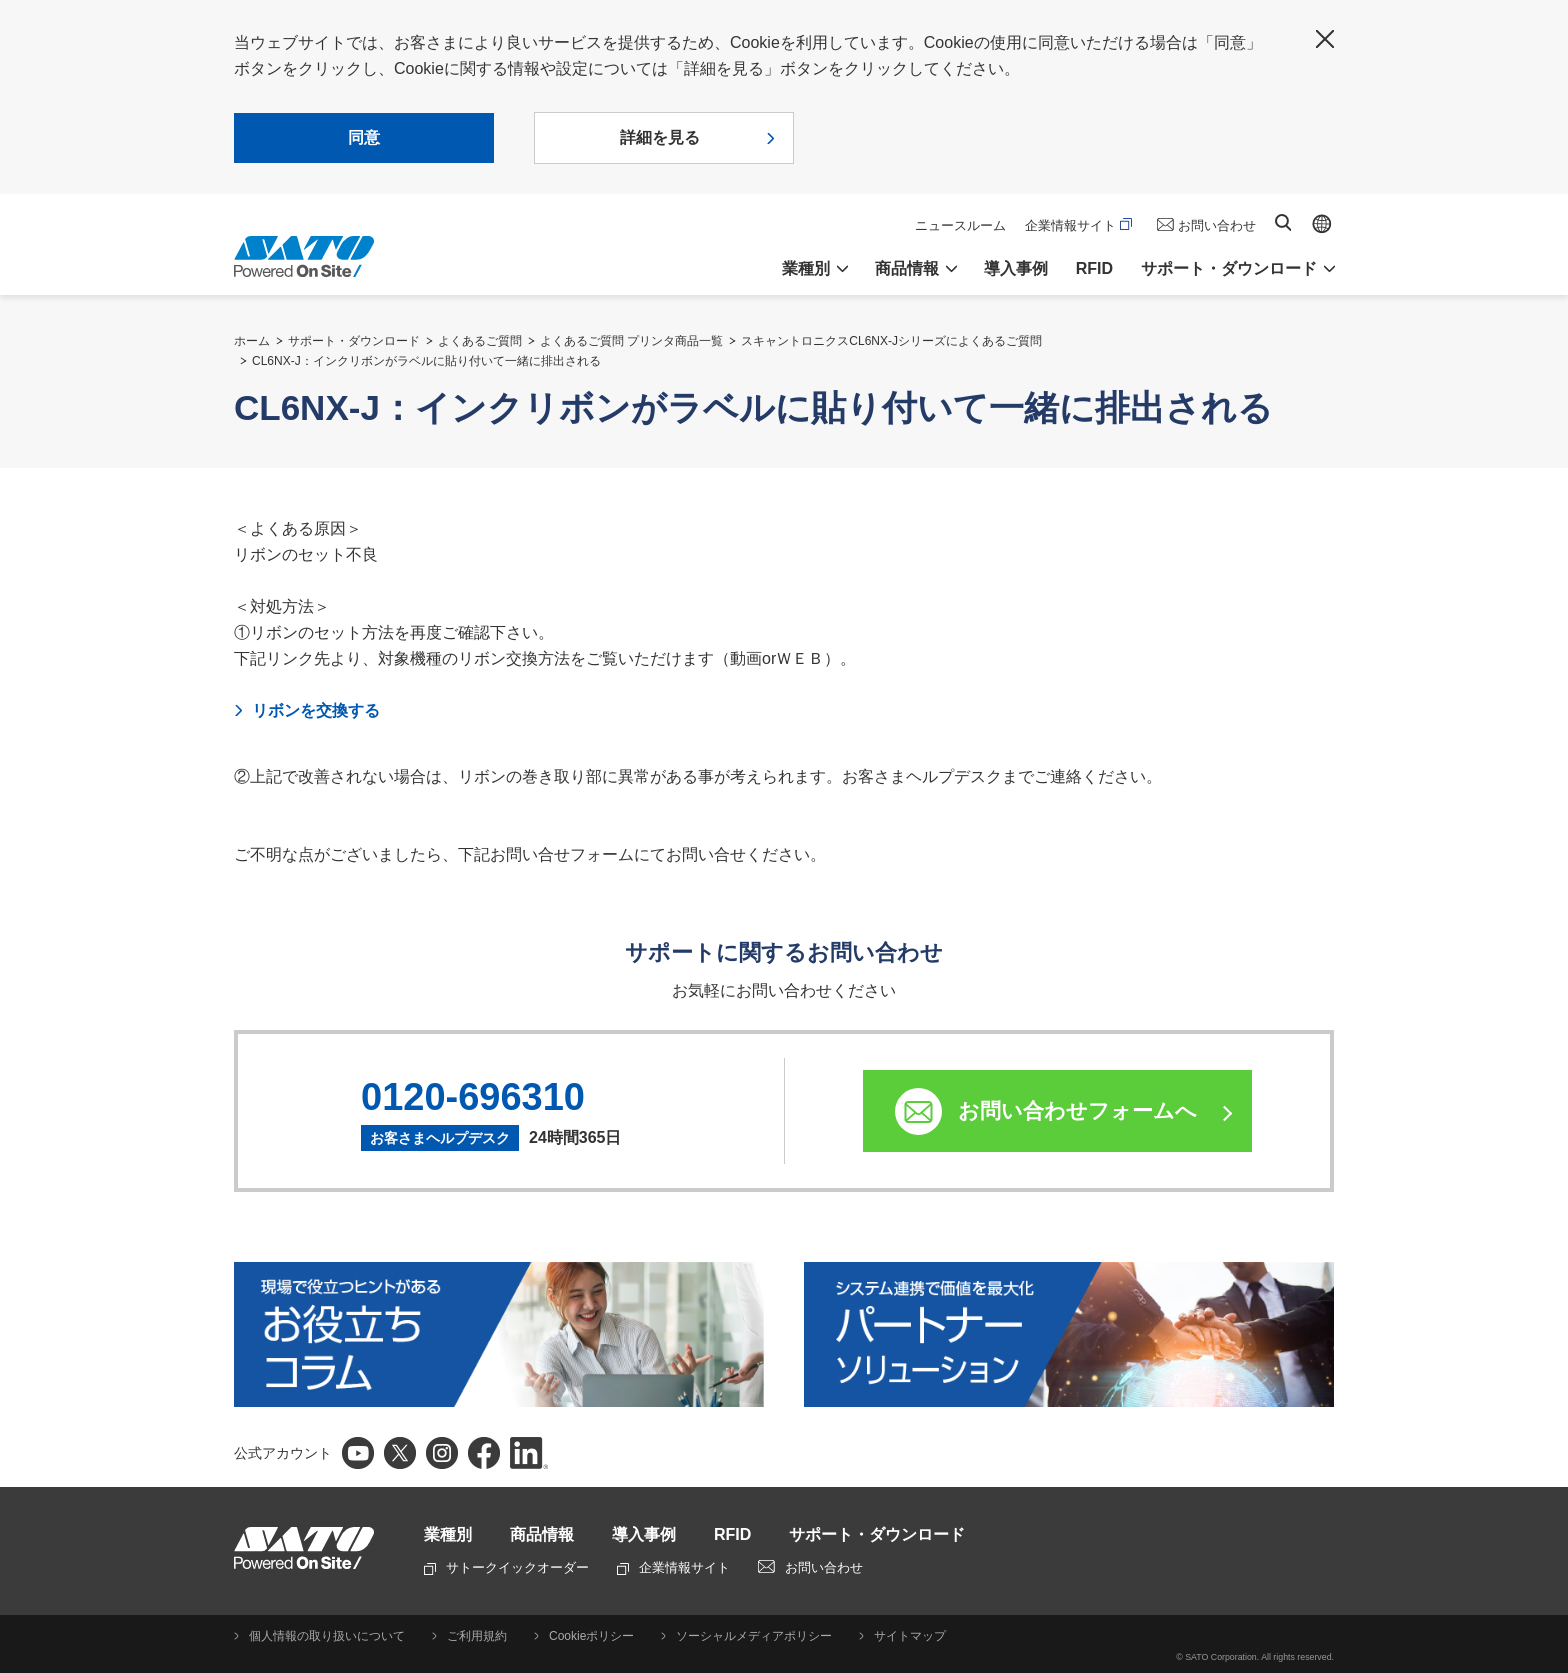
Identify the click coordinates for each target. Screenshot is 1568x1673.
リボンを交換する (316, 710)
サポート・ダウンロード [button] (1229, 268)
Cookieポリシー (591, 1636)
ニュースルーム (960, 225)
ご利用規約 (477, 1636)
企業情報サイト (1078, 225)
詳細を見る (660, 137)
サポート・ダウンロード (354, 341)
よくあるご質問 (480, 341)
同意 (364, 137)
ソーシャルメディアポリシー (754, 1636)
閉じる (1325, 39)
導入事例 (1016, 268)
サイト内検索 (1283, 222)
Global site (1322, 224)
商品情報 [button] (907, 268)
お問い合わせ (1217, 225)
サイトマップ (910, 1636)
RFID (1094, 268)
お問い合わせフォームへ (1077, 1110)
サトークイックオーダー (506, 1567)
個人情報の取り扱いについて (327, 1636)
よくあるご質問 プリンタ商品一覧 (631, 341)
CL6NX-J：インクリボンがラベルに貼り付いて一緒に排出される (426, 361)
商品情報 (542, 1534)
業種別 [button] (806, 268)
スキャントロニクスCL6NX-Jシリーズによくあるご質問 (891, 341)
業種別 (448, 1534)
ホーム (252, 341)
